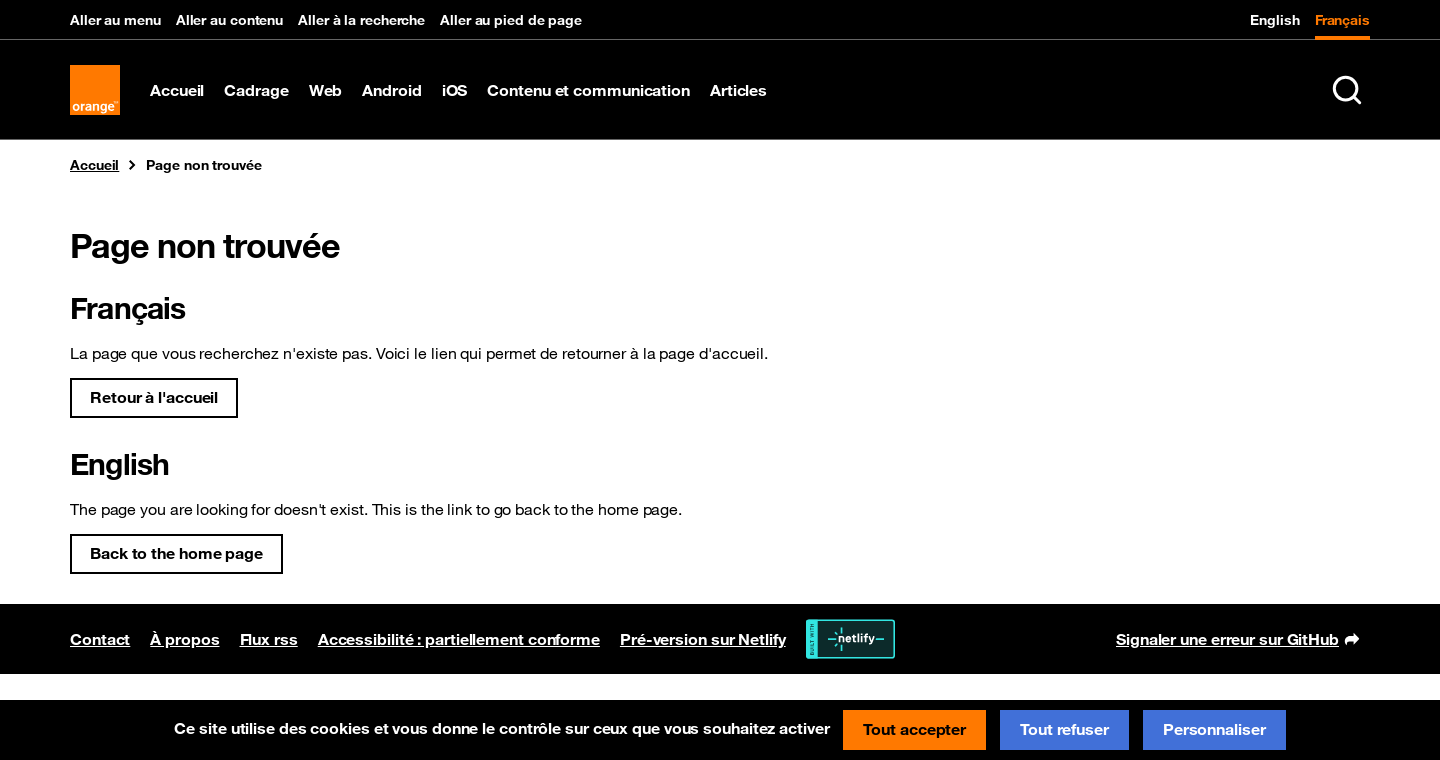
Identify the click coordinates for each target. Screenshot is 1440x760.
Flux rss (269, 639)
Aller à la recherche (361, 20)
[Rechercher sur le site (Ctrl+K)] (1347, 90)
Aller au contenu (229, 20)
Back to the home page (176, 553)
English (1274, 20)
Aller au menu (115, 20)
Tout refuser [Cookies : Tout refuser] (1064, 729)
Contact (100, 639)
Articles (738, 90)
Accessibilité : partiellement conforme (459, 639)
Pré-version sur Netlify (703, 639)
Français (1342, 20)
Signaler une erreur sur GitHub (1237, 641)
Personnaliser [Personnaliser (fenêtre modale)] (1214, 729)
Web (326, 90)
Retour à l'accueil (154, 397)
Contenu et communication (588, 90)
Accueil (177, 90)
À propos (184, 639)
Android (391, 90)
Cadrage (256, 90)
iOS (455, 90)
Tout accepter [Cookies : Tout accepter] (914, 729)
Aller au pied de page (511, 20)
